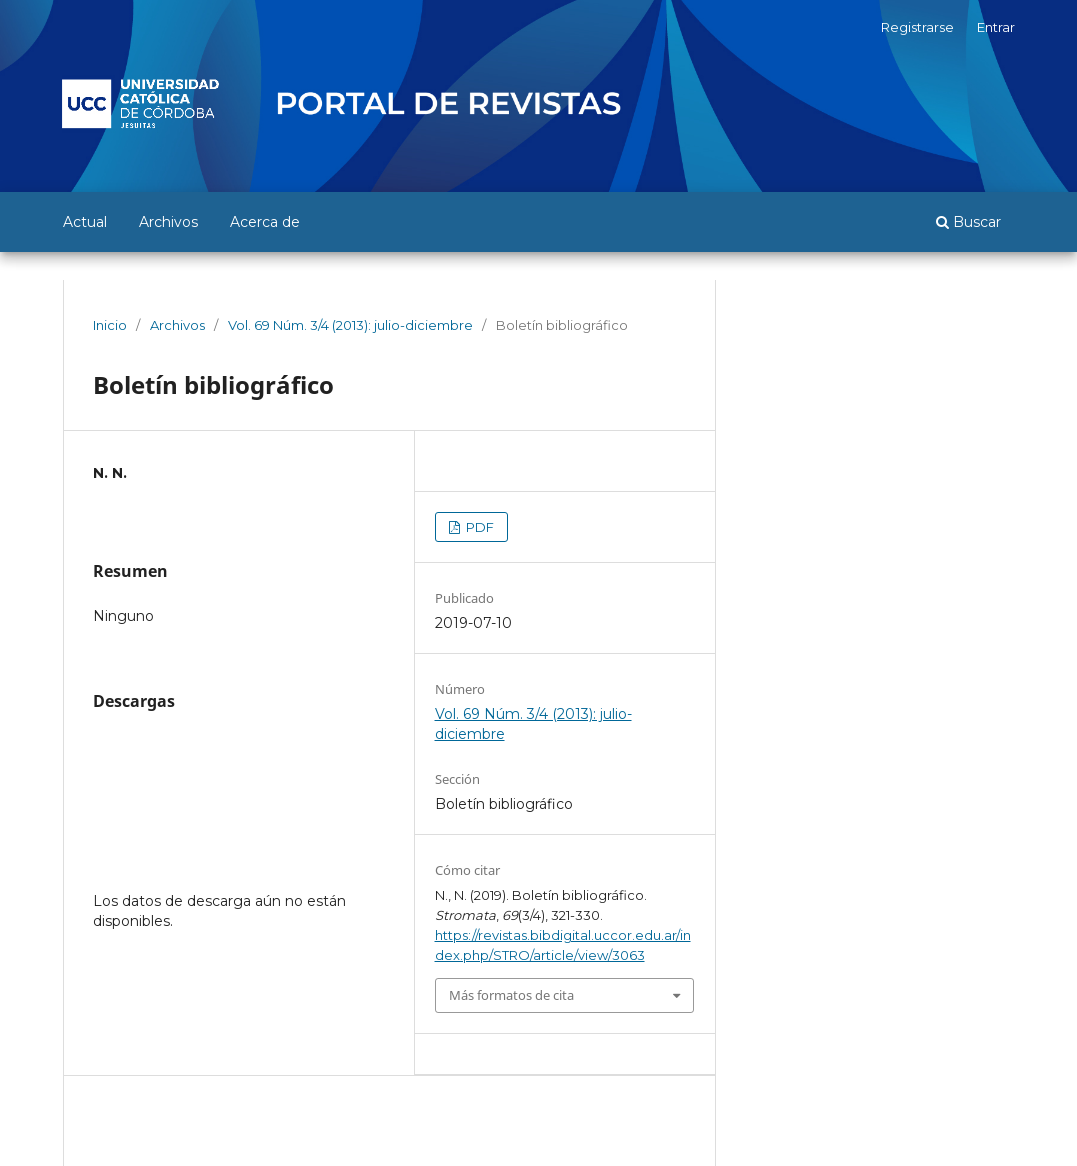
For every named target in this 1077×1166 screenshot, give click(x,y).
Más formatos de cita (511, 995)
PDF (478, 527)
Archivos (168, 222)
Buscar (968, 222)
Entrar (996, 27)
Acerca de (265, 222)
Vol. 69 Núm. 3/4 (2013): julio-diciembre (350, 325)
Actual (85, 222)
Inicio (110, 325)
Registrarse (917, 27)
